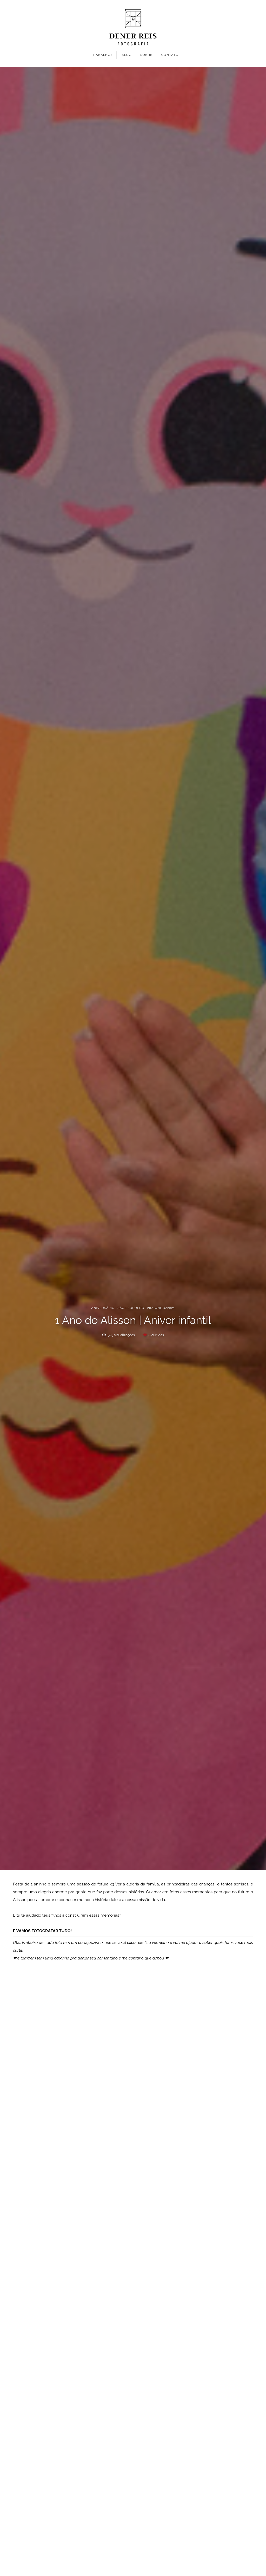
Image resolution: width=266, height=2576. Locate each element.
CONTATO (170, 55)
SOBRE (146, 55)
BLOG (126, 55)
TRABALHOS (102, 55)
